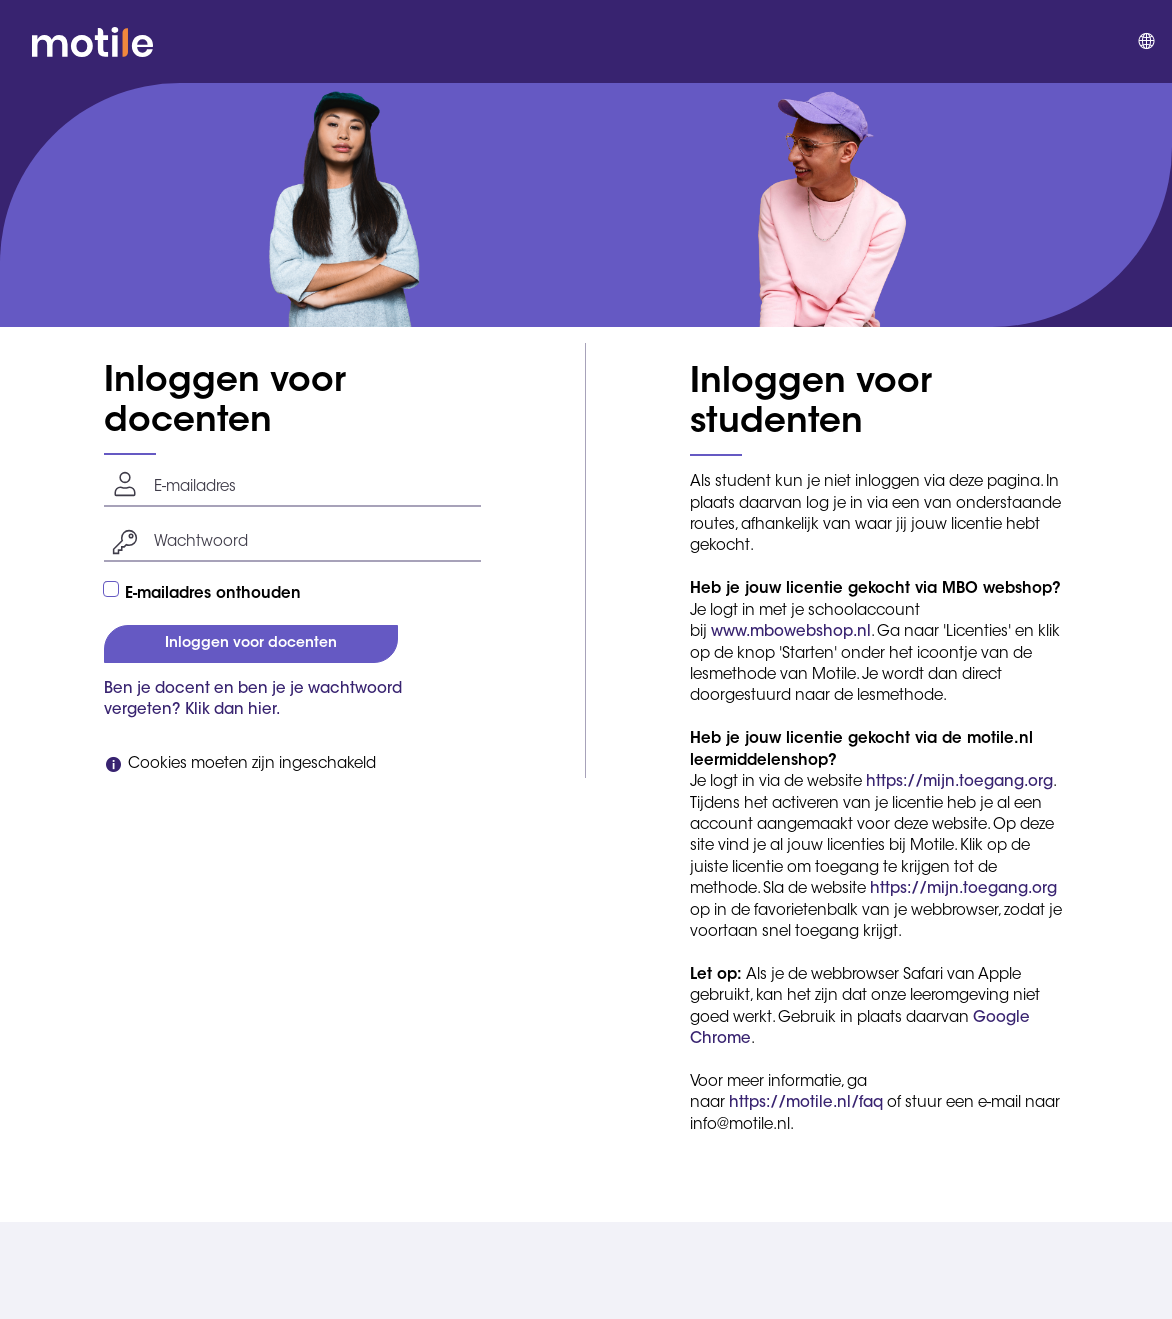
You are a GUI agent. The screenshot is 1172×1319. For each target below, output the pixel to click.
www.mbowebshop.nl (791, 632)
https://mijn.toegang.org (959, 782)
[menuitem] (1145, 42)
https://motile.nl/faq (806, 1103)
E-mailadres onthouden (213, 594)
